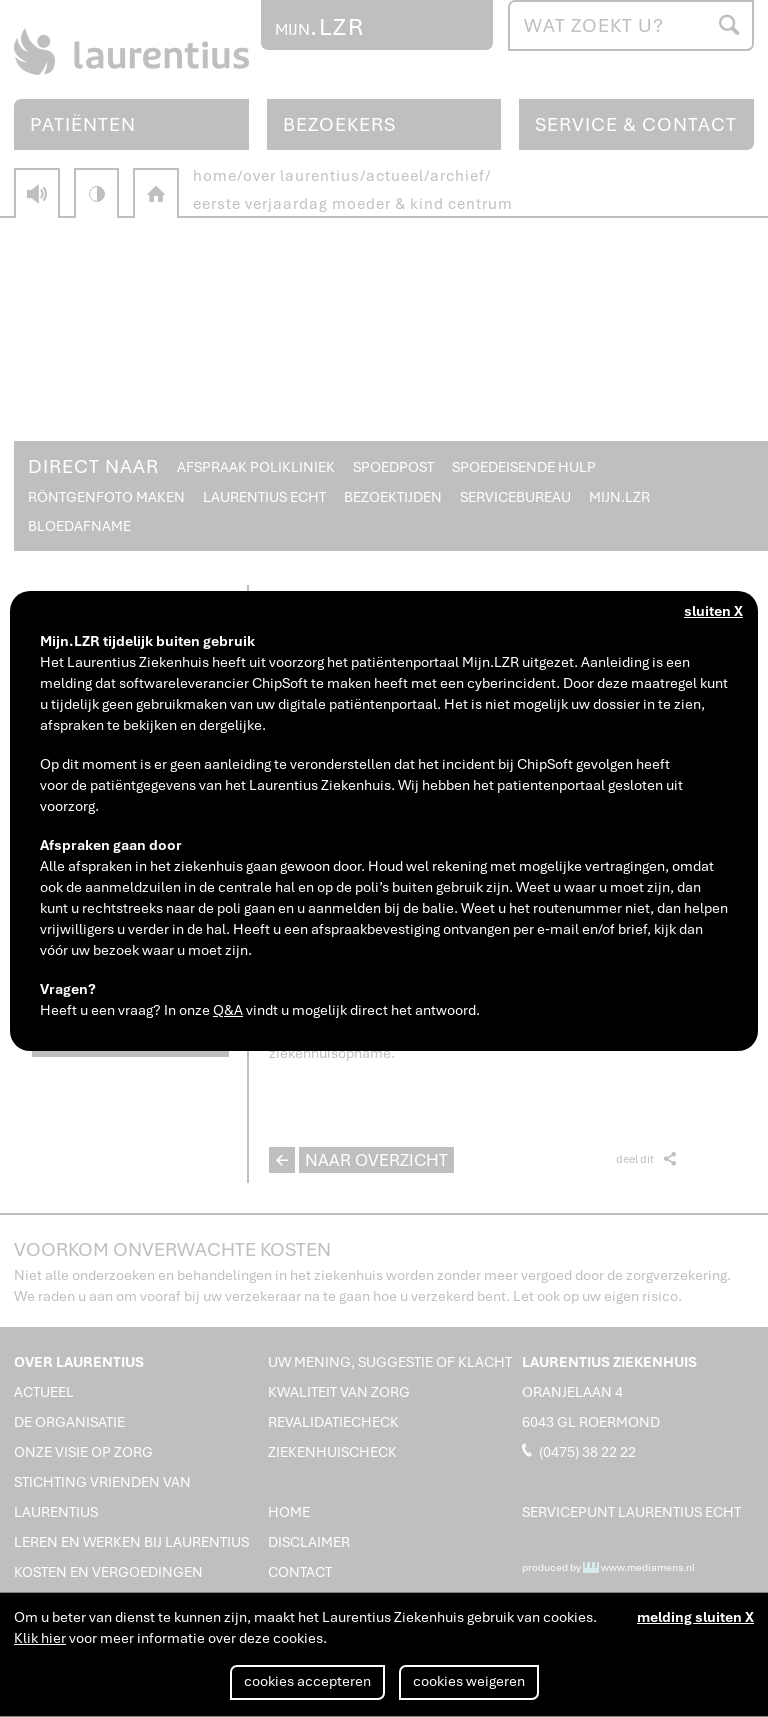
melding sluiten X (695, 1617)
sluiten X (713, 611)
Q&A (228, 1010)
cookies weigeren (469, 1681)
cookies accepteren (307, 1681)
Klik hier (40, 1638)
